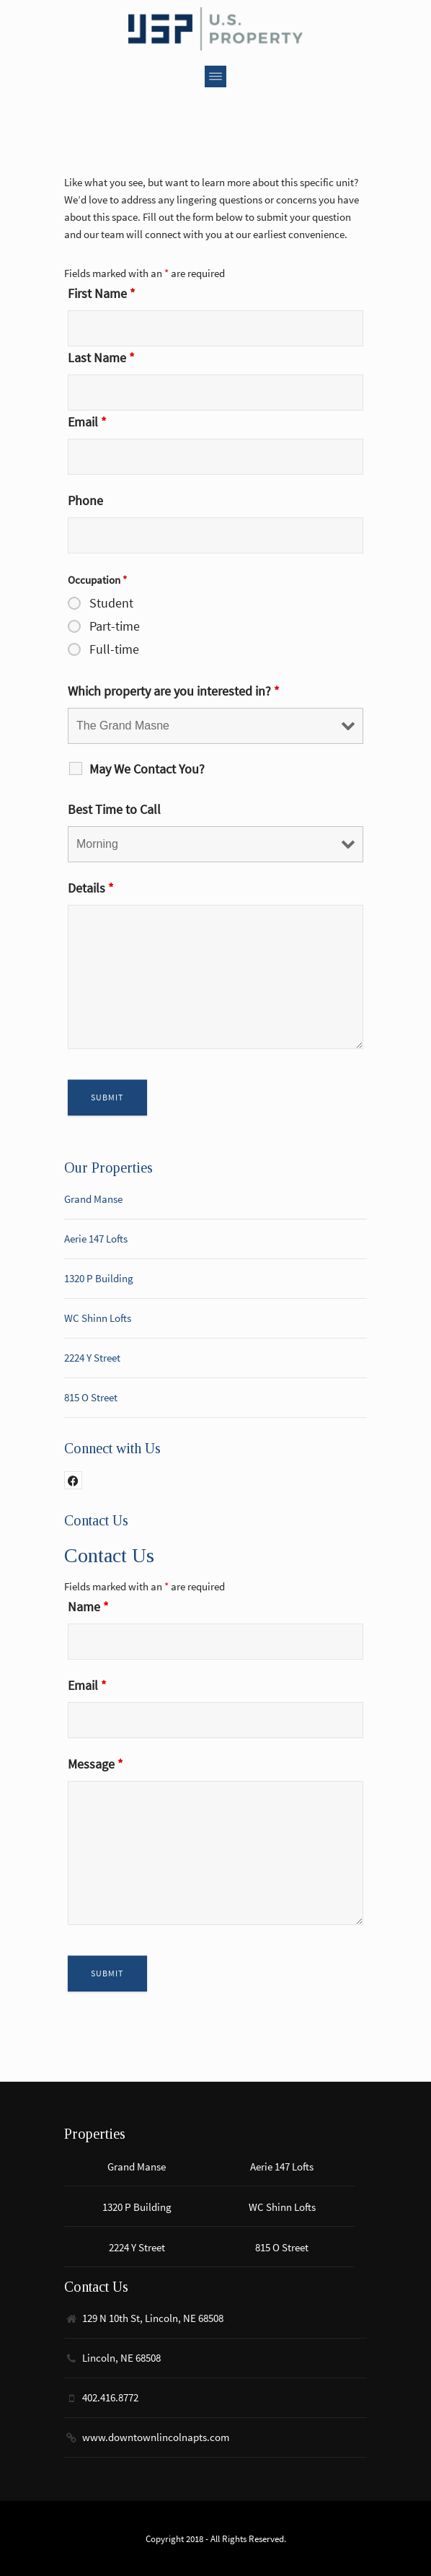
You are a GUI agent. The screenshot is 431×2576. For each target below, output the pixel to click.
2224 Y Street (92, 1357)
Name (88, 1606)
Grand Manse (93, 1199)
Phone (85, 500)
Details (91, 888)
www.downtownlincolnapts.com (155, 2437)
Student (111, 603)
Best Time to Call (114, 809)
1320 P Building (98, 1278)
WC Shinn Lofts (97, 1318)
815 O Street (90, 1397)
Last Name (101, 357)
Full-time (114, 649)
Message (95, 1764)
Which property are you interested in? (174, 691)
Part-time (114, 626)
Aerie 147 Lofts (96, 1238)
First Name (101, 293)
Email (87, 421)
